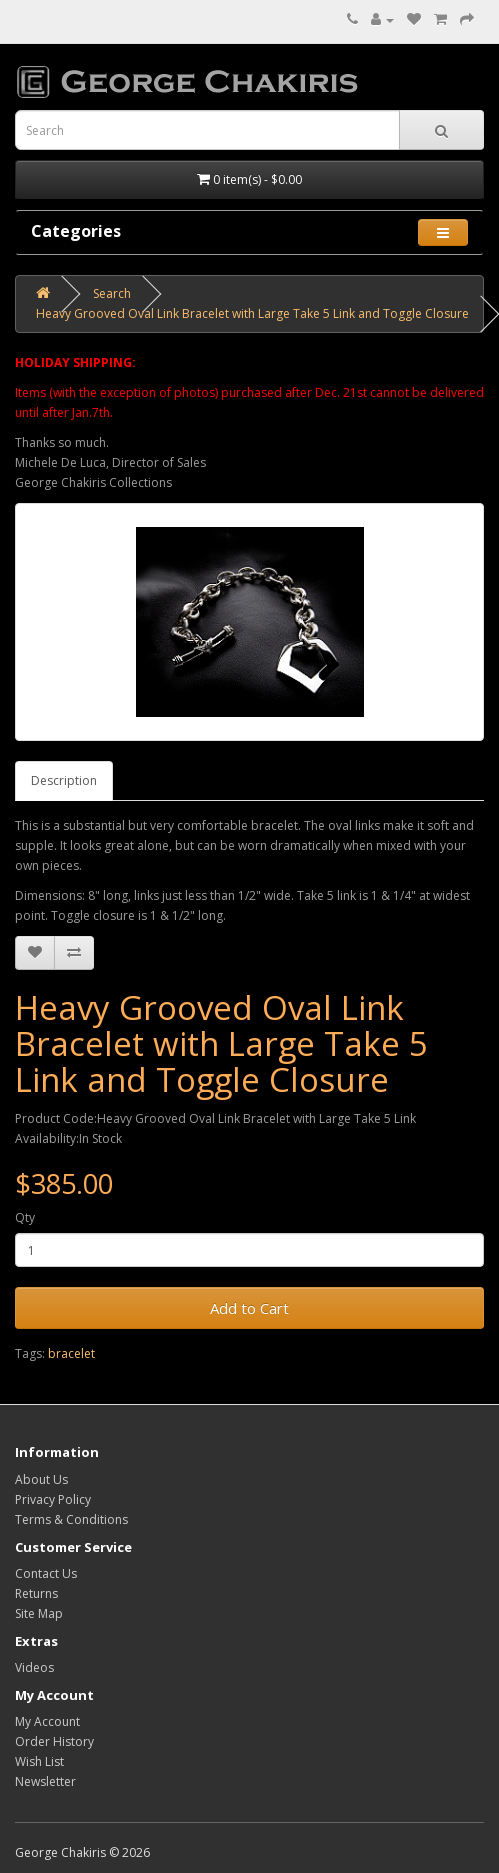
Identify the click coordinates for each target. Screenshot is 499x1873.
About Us (41, 1479)
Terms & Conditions (71, 1519)
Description (64, 780)
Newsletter (45, 1781)
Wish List (39, 1761)
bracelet (71, 1353)
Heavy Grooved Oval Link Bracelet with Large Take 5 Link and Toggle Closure (252, 313)
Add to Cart (249, 1308)
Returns (36, 1593)
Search (112, 293)
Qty (25, 1217)
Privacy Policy (53, 1499)
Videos (34, 1667)
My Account (47, 1721)
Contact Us (46, 1573)
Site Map (39, 1613)
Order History (54, 1741)
